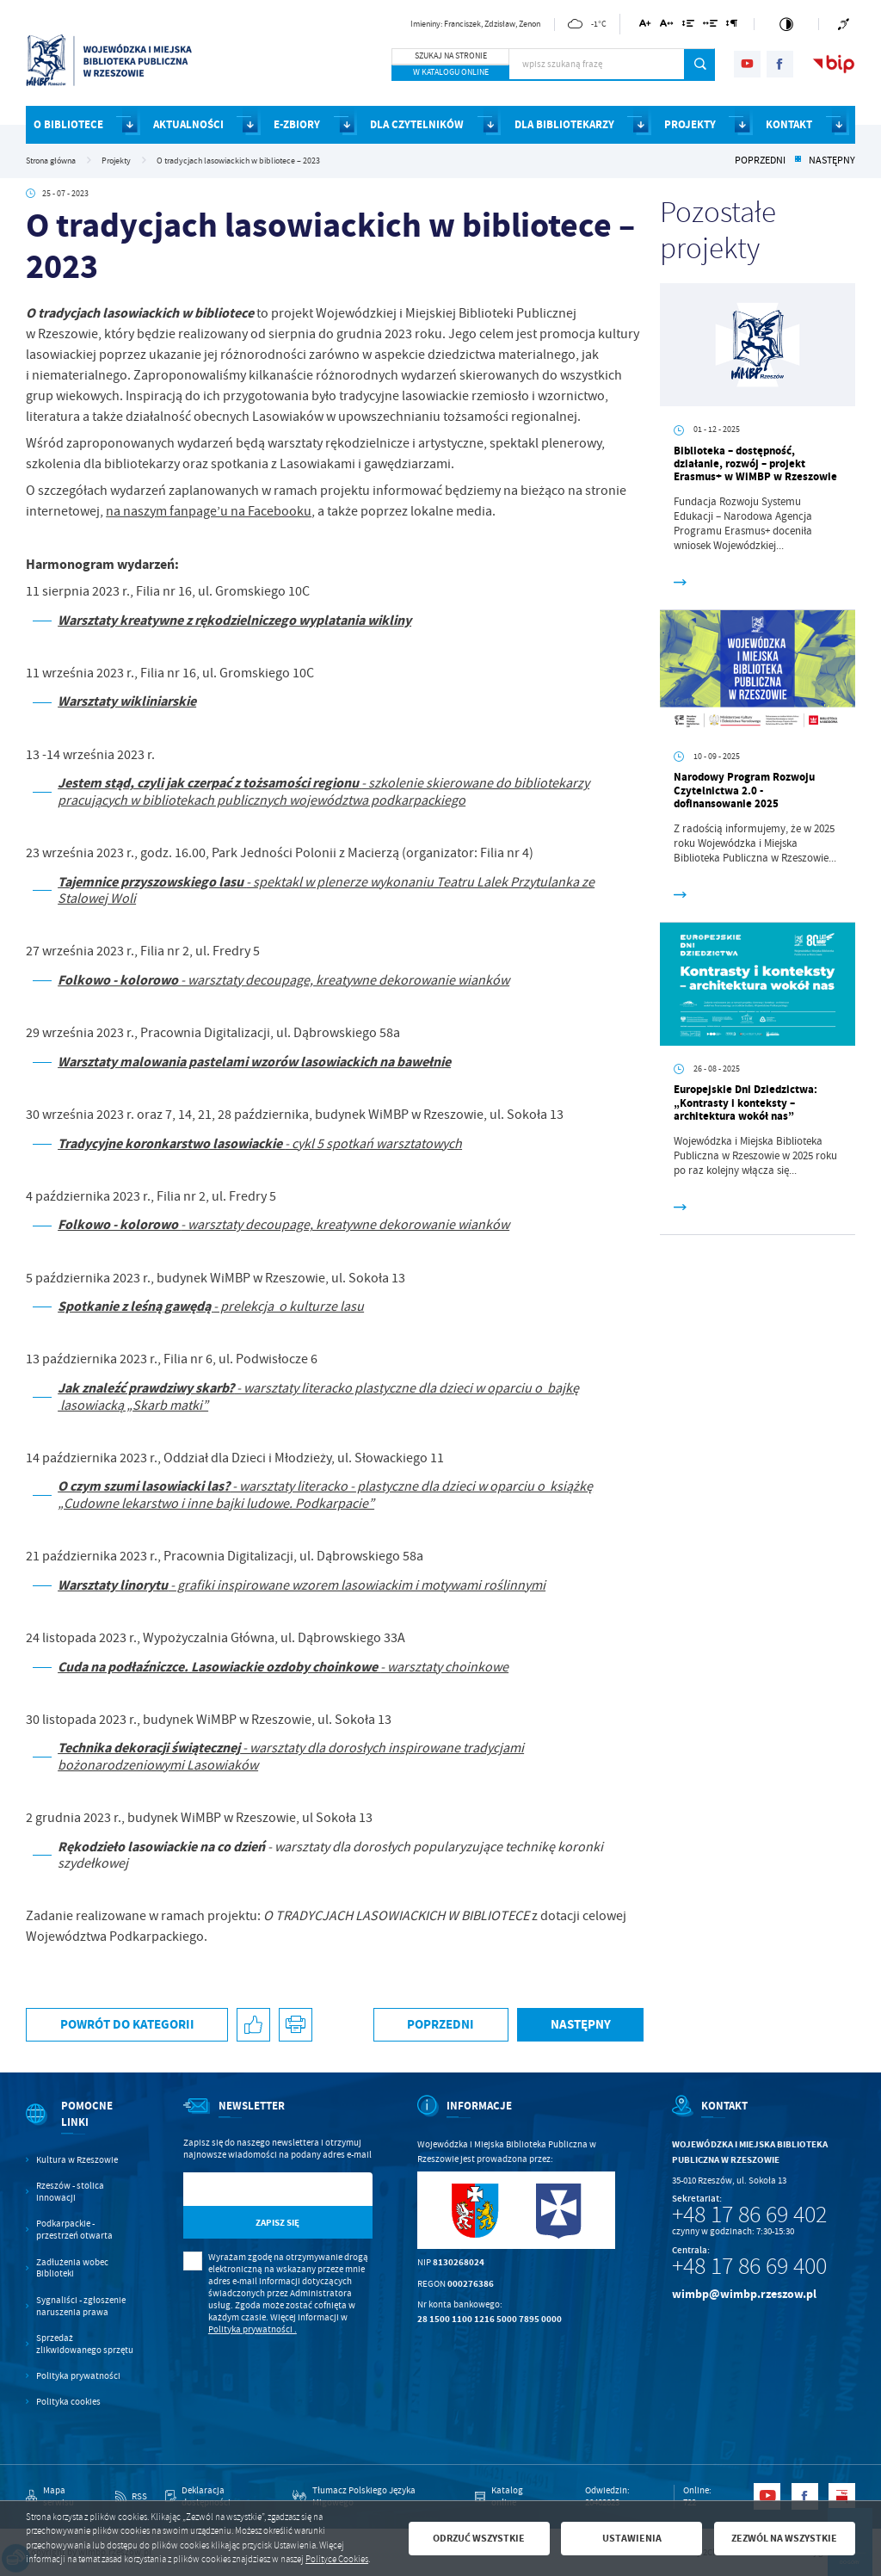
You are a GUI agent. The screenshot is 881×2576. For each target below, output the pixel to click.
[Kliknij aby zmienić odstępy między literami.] (666, 26)
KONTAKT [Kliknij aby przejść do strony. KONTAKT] (789, 124)
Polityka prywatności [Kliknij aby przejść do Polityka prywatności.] (78, 2375)
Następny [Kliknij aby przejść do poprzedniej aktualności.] (832, 161)
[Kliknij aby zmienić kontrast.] (786, 24)
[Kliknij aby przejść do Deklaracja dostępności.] (220, 2497)
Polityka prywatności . (252, 2329)
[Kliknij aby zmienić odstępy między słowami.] (710, 26)
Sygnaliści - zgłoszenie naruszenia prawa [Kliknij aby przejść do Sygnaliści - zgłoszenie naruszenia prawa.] (81, 2306)
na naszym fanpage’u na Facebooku (208, 511)
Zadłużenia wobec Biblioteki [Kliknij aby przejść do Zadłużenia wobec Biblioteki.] (72, 2268)
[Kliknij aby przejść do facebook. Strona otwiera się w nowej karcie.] (780, 64)
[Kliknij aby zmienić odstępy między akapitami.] (732, 26)
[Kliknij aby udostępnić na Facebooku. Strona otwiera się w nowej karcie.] (253, 2025)
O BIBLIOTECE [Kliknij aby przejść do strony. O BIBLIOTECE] (68, 124)
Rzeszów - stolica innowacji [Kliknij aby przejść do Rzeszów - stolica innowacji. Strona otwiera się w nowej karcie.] (70, 2191)
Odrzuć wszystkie (479, 2538)
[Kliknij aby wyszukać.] (700, 64)
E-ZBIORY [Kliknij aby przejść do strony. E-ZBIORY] (297, 124)
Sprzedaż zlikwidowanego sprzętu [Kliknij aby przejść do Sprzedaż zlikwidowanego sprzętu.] (84, 2344)
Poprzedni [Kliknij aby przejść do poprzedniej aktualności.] (760, 161)
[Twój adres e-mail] (250, 2189)
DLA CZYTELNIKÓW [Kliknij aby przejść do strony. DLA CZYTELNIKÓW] (417, 124)
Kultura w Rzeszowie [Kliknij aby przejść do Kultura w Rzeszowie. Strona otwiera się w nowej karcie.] (77, 2159)
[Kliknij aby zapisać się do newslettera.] (278, 2222)
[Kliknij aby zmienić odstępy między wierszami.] (688, 26)
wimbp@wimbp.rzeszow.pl (744, 2294)
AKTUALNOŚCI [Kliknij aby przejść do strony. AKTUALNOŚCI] (188, 124)
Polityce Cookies (336, 2559)
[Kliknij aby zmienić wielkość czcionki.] (646, 26)
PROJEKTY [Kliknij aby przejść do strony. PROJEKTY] (690, 124)
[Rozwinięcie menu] (82, 2125)
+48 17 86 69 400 (749, 2266)
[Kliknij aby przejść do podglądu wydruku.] (295, 2025)
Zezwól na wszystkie (784, 2538)
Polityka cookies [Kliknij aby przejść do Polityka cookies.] (68, 2401)
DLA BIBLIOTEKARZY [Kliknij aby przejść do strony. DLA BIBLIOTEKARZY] (564, 124)
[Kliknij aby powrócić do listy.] (797, 161)
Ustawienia (632, 2538)
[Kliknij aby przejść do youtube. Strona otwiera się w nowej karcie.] (747, 64)
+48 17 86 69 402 (749, 2214)
